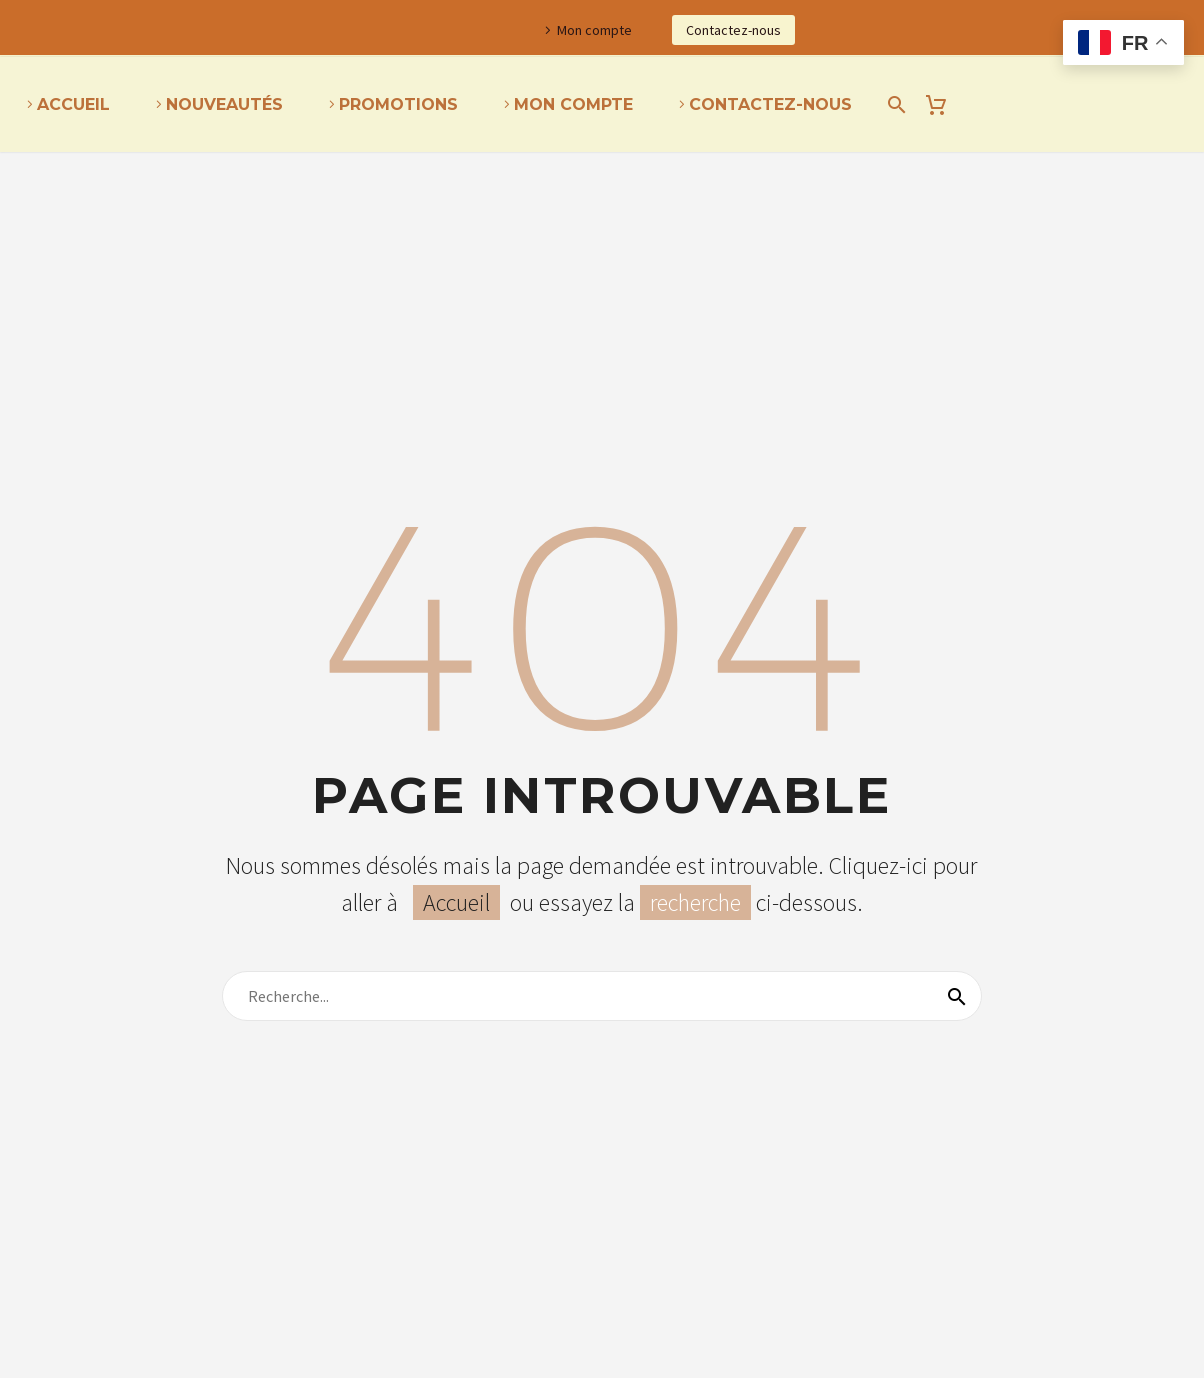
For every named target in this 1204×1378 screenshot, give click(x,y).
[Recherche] (893, 104)
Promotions (398, 104)
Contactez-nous (733, 30)
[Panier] (943, 104)
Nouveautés (224, 104)
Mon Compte (573, 104)
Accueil (73, 104)
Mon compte (594, 30)
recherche (695, 902)
